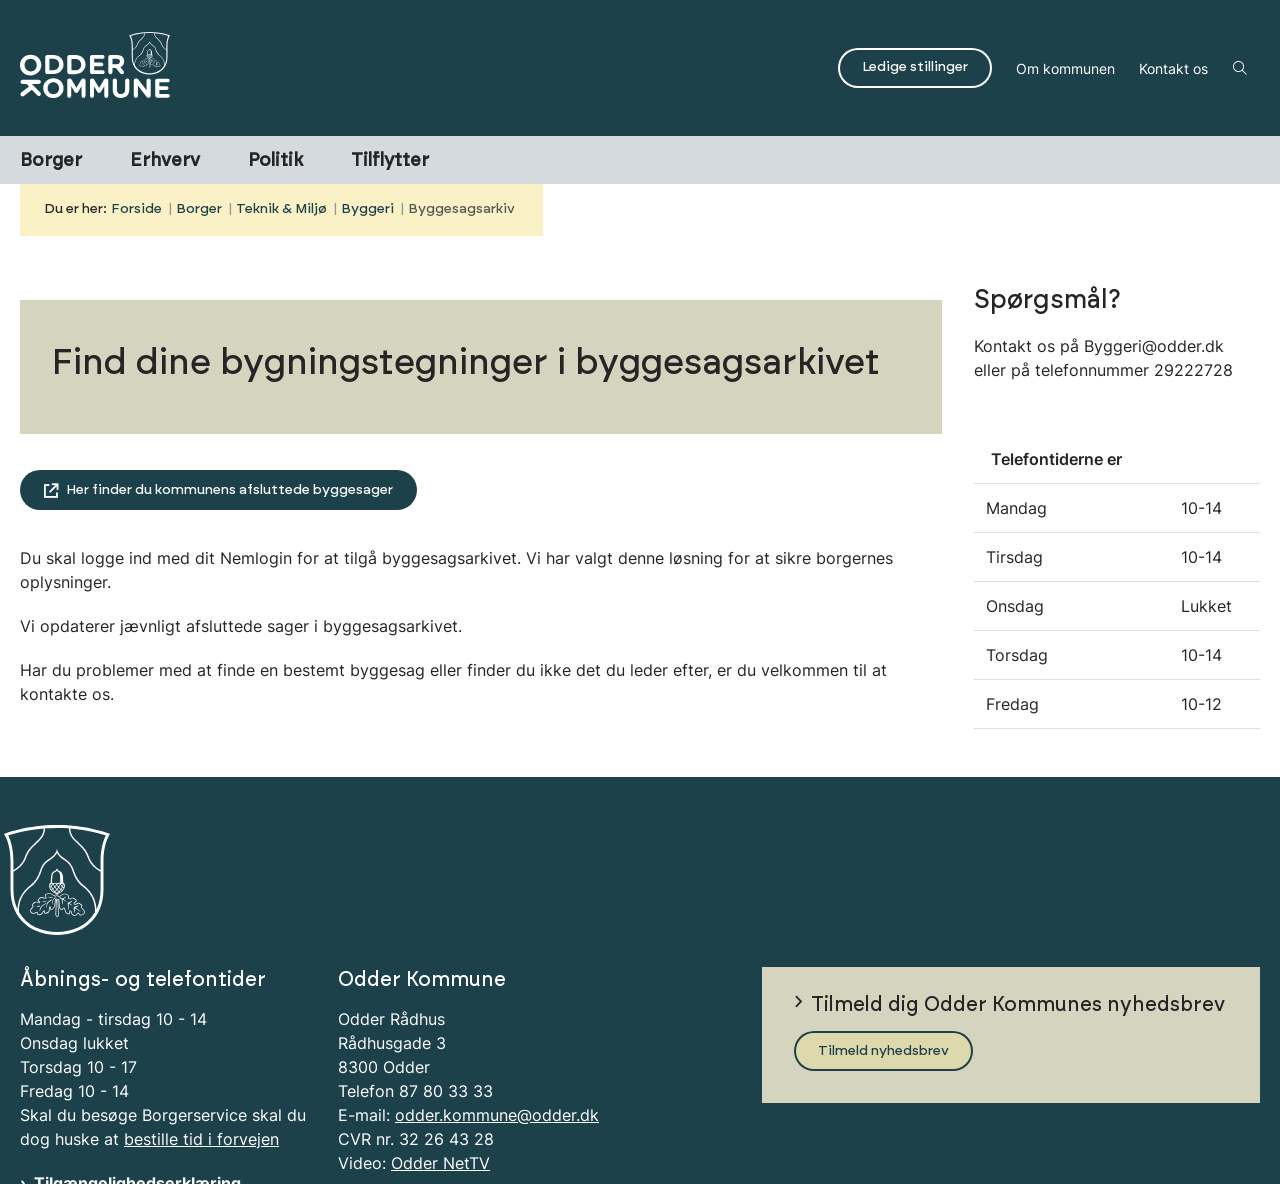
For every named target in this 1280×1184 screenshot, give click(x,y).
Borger (51, 161)
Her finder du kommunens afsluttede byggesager (229, 490)
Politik (275, 161)
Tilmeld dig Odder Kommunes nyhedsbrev (1018, 919)
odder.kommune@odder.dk (497, 1028)
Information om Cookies (128, 1120)
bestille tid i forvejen (201, 1052)
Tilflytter (390, 161)
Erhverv (165, 161)
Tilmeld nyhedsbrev (883, 964)
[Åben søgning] (1240, 68)
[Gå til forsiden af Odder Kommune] (423, 68)
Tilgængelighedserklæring (137, 1096)
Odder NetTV (440, 1076)
